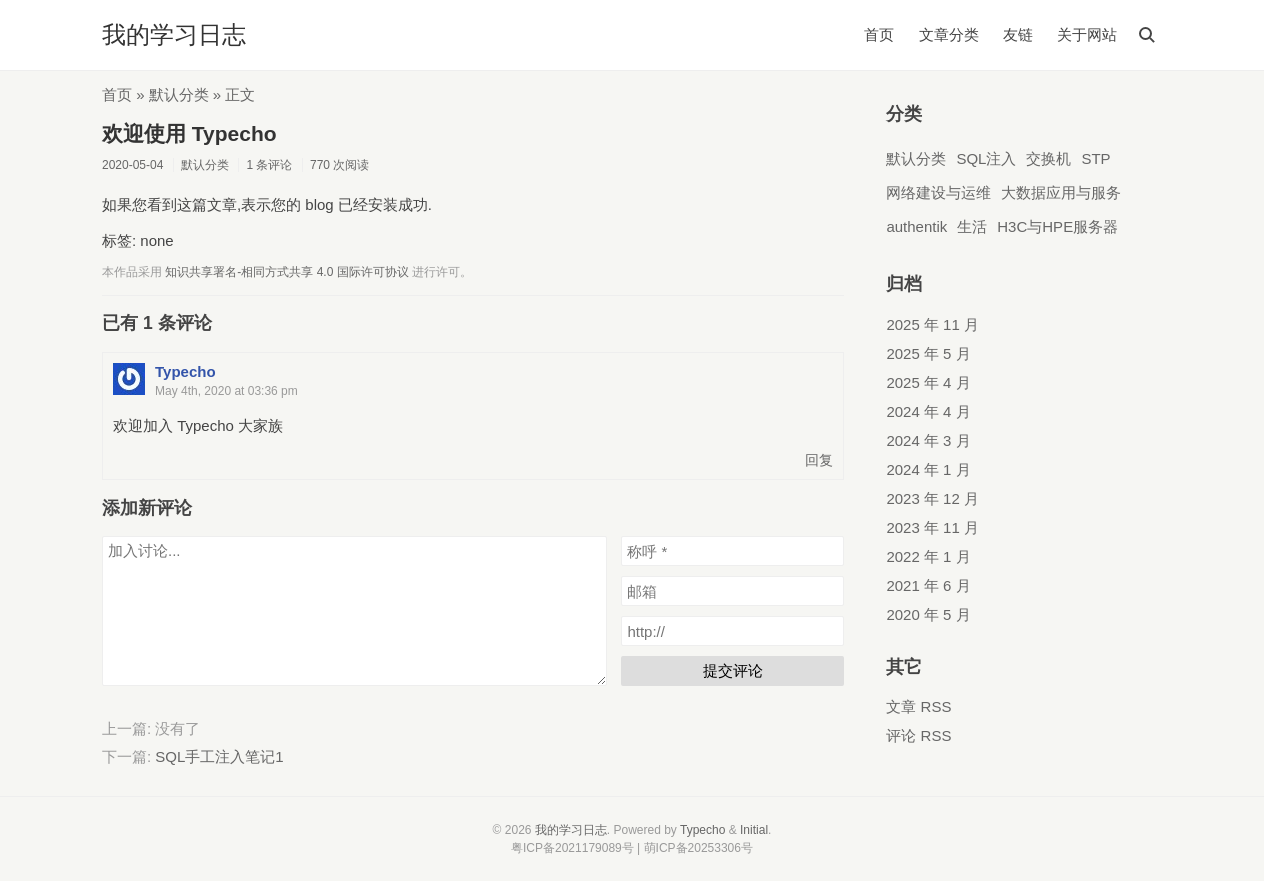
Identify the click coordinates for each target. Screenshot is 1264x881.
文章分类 (949, 34)
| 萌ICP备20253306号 (695, 848)
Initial (754, 830)
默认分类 (179, 94)
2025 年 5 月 (928, 353)
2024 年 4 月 (928, 411)
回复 (819, 460)
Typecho (185, 371)
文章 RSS (918, 706)
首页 (879, 34)
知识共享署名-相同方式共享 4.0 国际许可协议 (286, 272)
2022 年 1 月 (928, 556)
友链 (1018, 34)
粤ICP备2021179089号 (572, 848)
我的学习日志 (174, 34)
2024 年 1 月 (928, 469)
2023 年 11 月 (932, 527)
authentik (916, 226)
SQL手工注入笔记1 (219, 756)
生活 (972, 226)
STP (1095, 158)
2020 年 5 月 (928, 614)
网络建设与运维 (938, 192)
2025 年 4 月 (928, 382)
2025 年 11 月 (932, 324)
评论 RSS (918, 735)
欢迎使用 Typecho (189, 133)
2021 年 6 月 (928, 585)
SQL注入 (986, 158)
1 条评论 (269, 165)
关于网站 (1087, 34)
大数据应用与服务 (1061, 192)
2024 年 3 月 (928, 440)
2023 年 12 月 (932, 498)
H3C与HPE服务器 (1057, 226)
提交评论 (733, 670)
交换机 (1048, 158)
